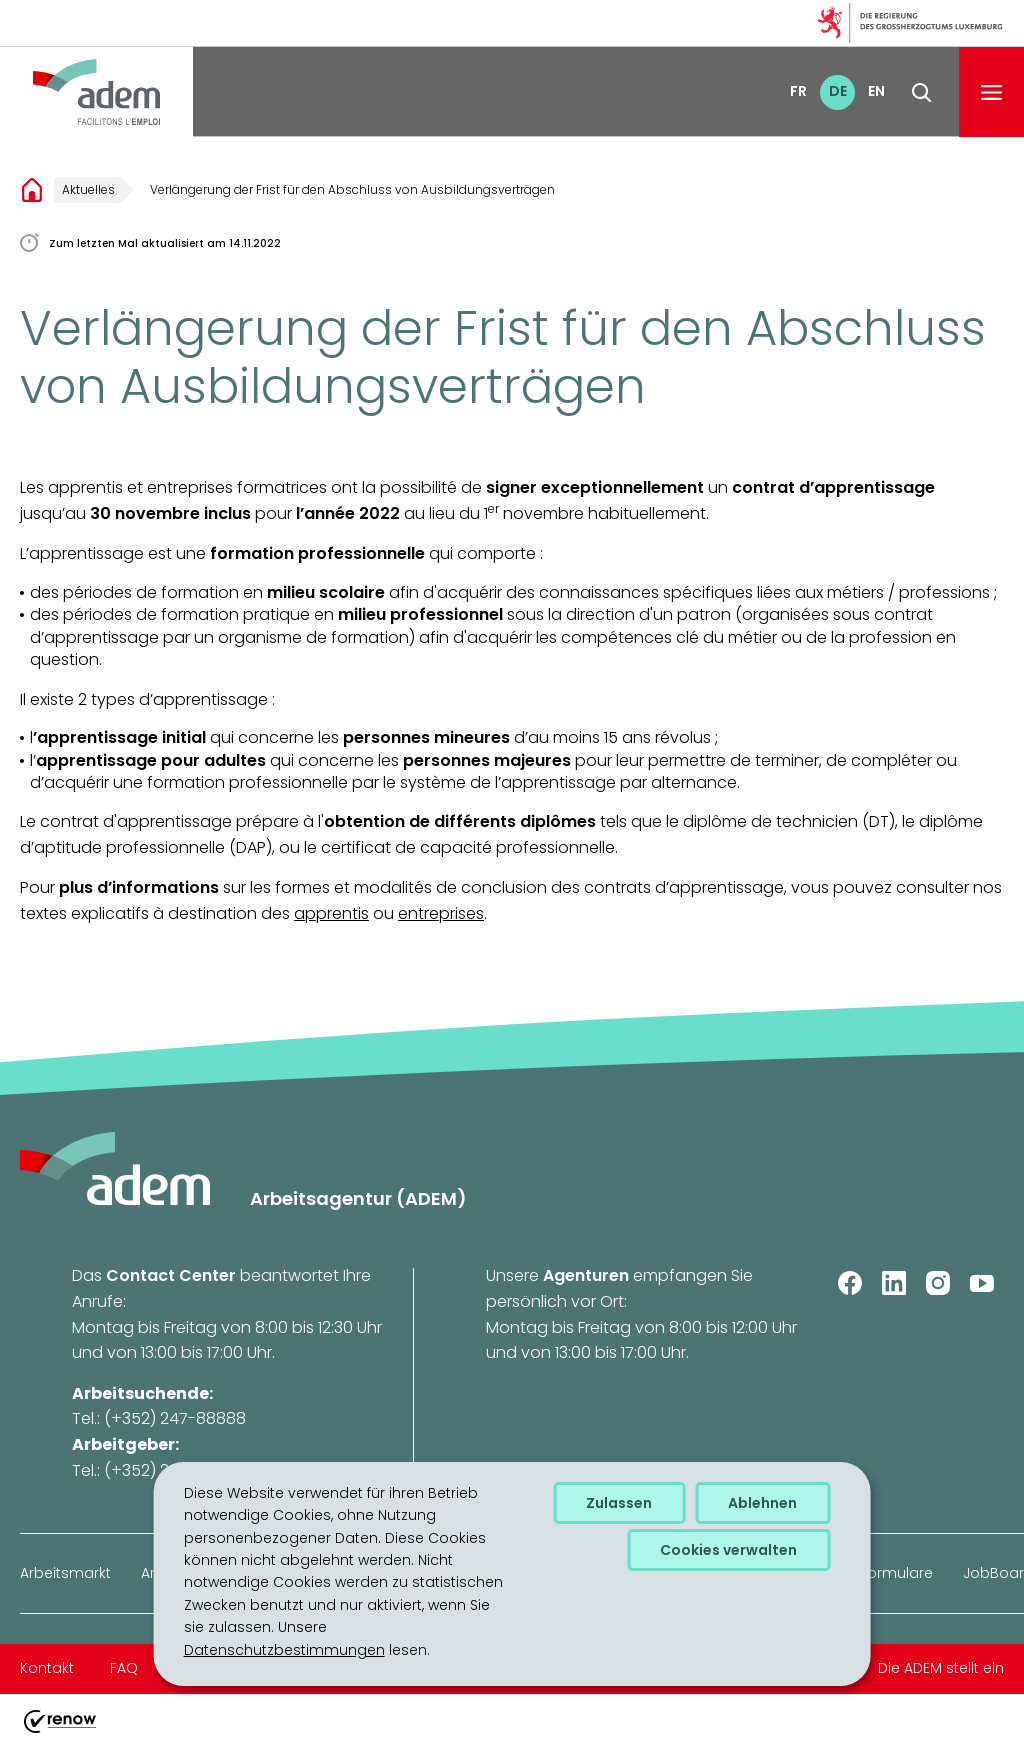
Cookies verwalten (728, 1550)
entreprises (441, 913)
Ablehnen (762, 1503)
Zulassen (619, 1503)
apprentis (331, 913)
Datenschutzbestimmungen (284, 1650)
